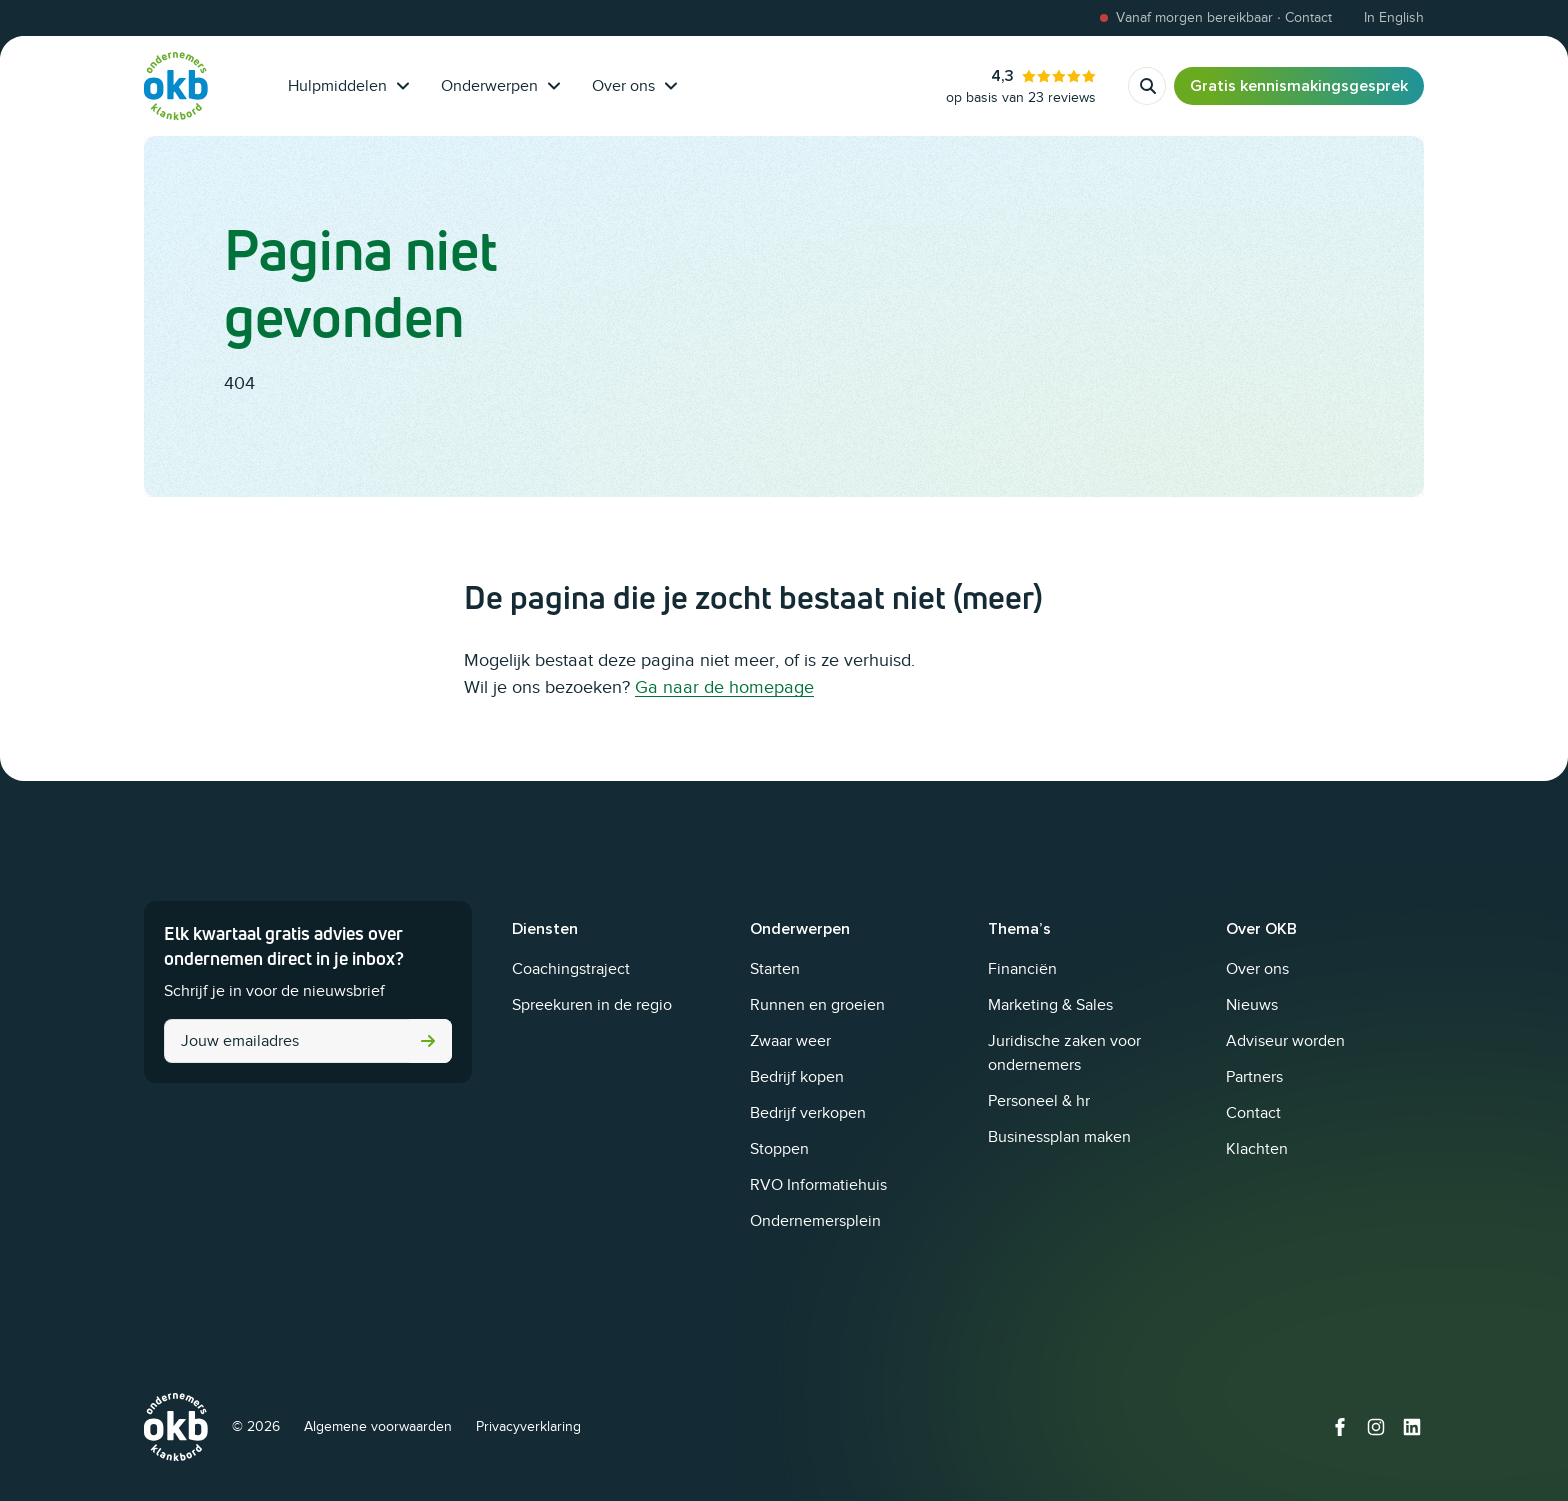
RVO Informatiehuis (818, 1185)
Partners (1254, 1077)
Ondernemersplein (815, 1221)
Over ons (634, 86)
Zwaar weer (790, 1041)
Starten (775, 969)
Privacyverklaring (528, 1426)
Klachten (1257, 1149)
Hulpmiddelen (348, 86)
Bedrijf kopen (797, 1077)
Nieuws (1252, 1005)
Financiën (1022, 969)
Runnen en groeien (817, 1005)
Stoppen (779, 1149)
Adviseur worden (1285, 1041)
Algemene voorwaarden (378, 1426)
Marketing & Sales (1050, 1005)
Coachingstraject (571, 969)
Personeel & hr (1039, 1101)
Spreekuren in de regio (592, 1005)
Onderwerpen (500, 86)
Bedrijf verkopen (808, 1113)
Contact (1253, 1113)
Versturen (428, 1041)
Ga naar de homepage (724, 687)
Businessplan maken (1059, 1137)
